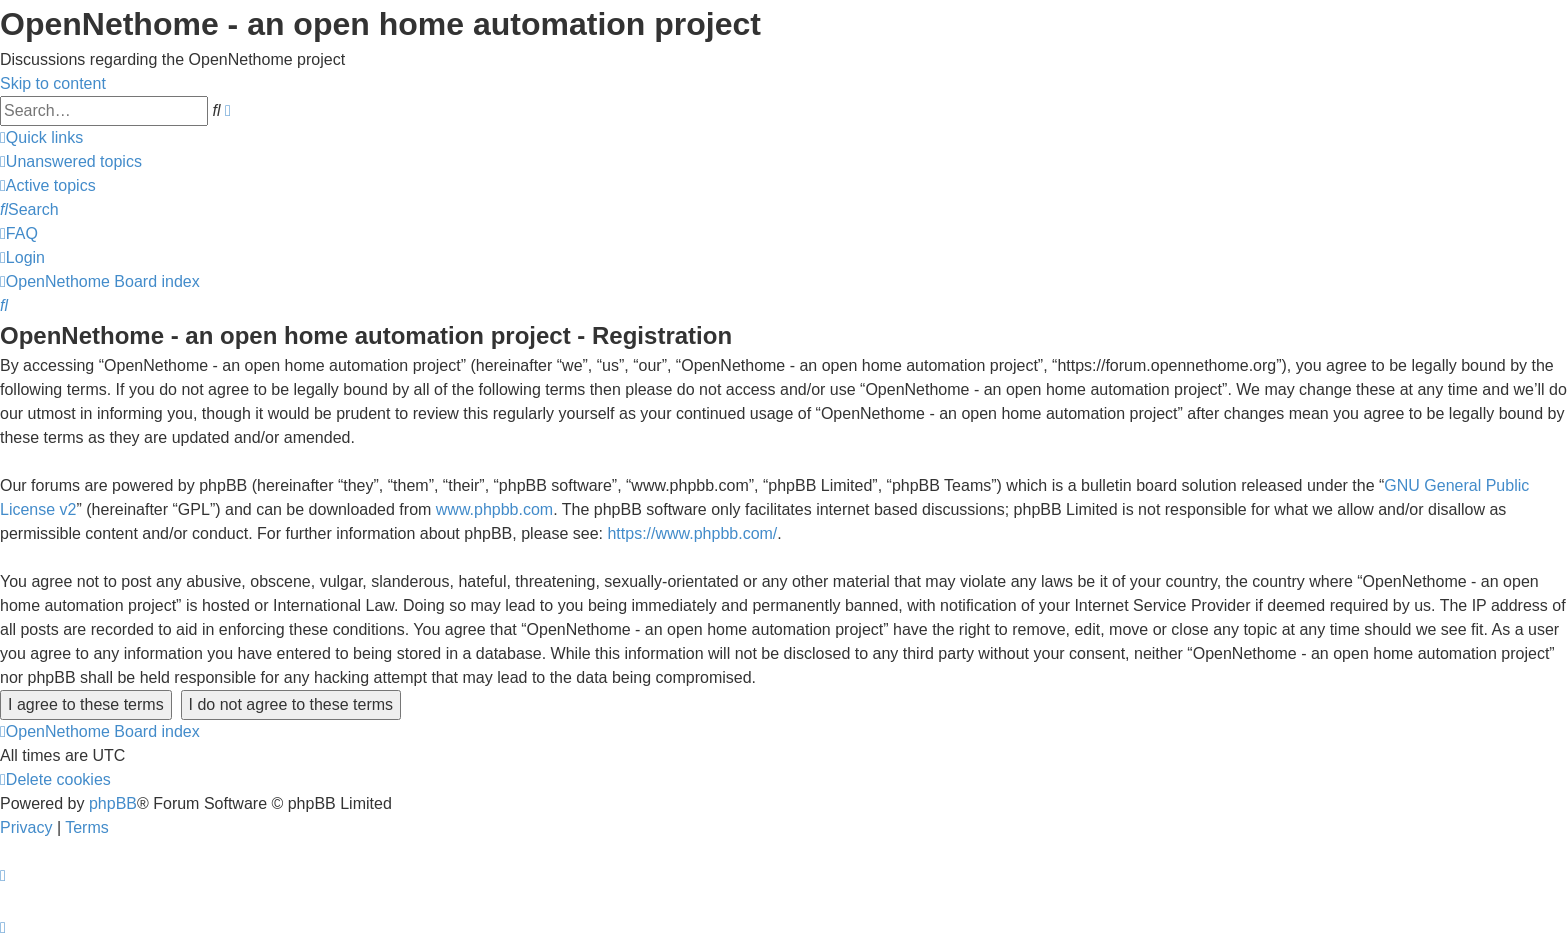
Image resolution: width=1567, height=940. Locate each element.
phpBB (113, 803)
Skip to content (53, 83)
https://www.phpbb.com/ (692, 533)
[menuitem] (71, 161)
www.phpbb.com (494, 509)
